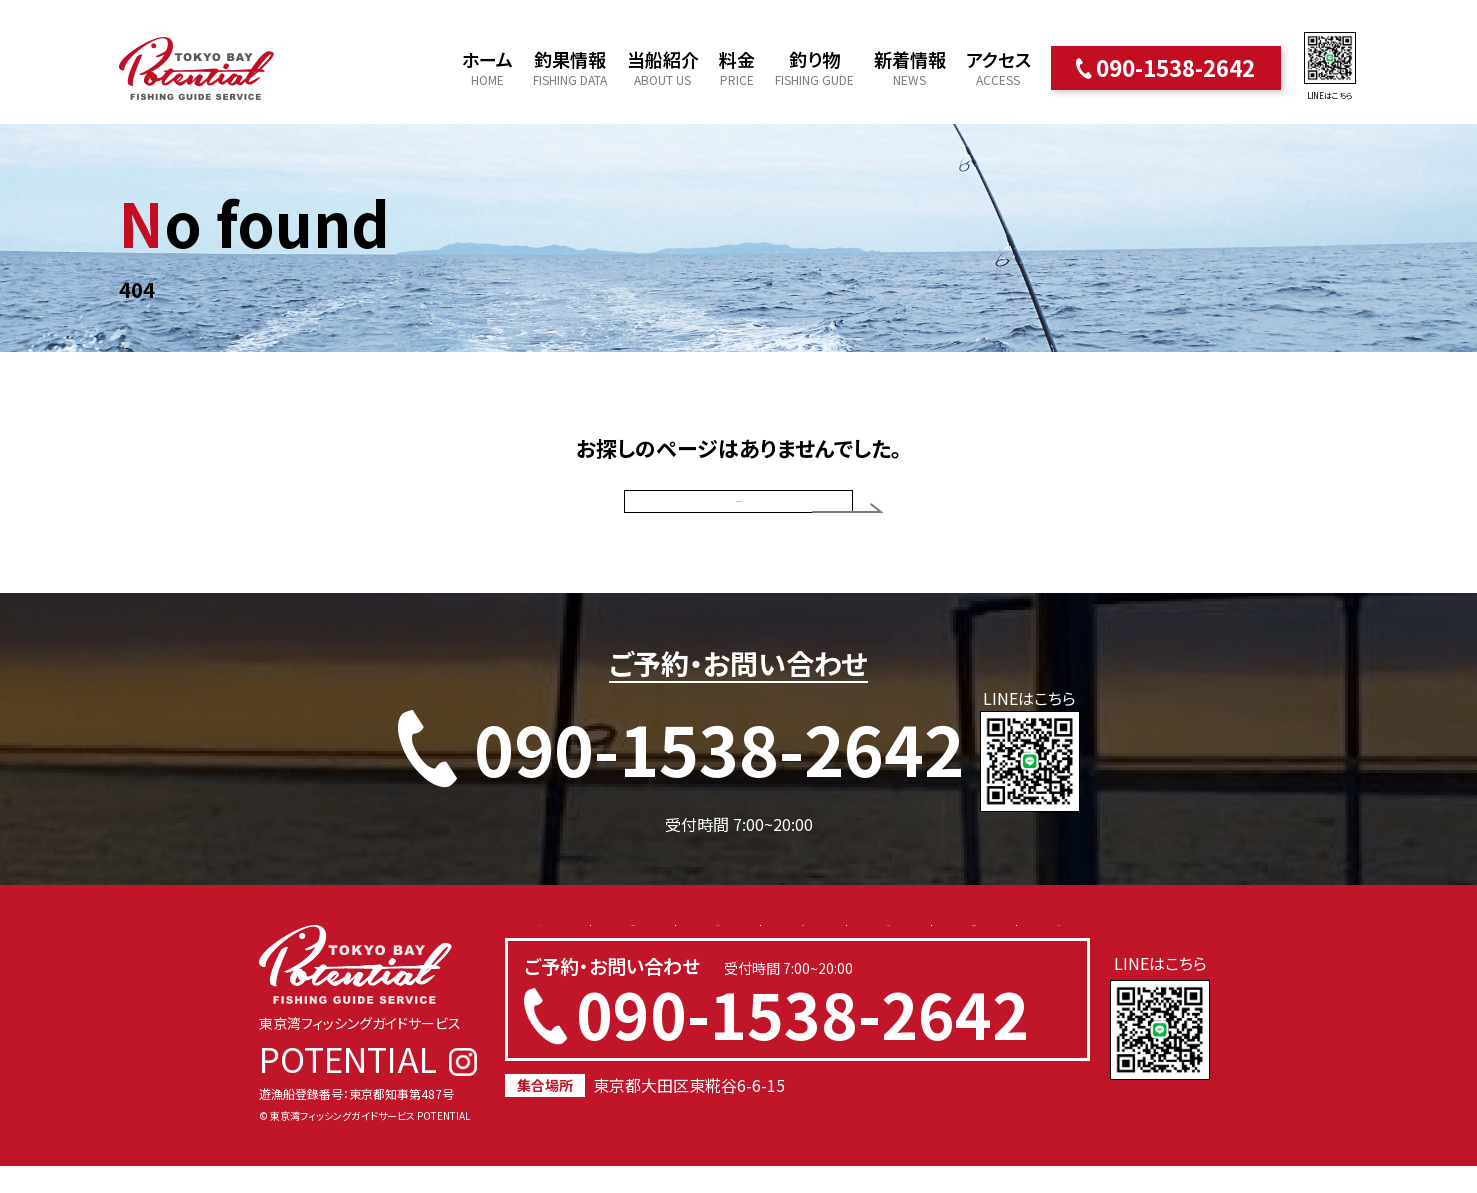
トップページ (739, 515)
